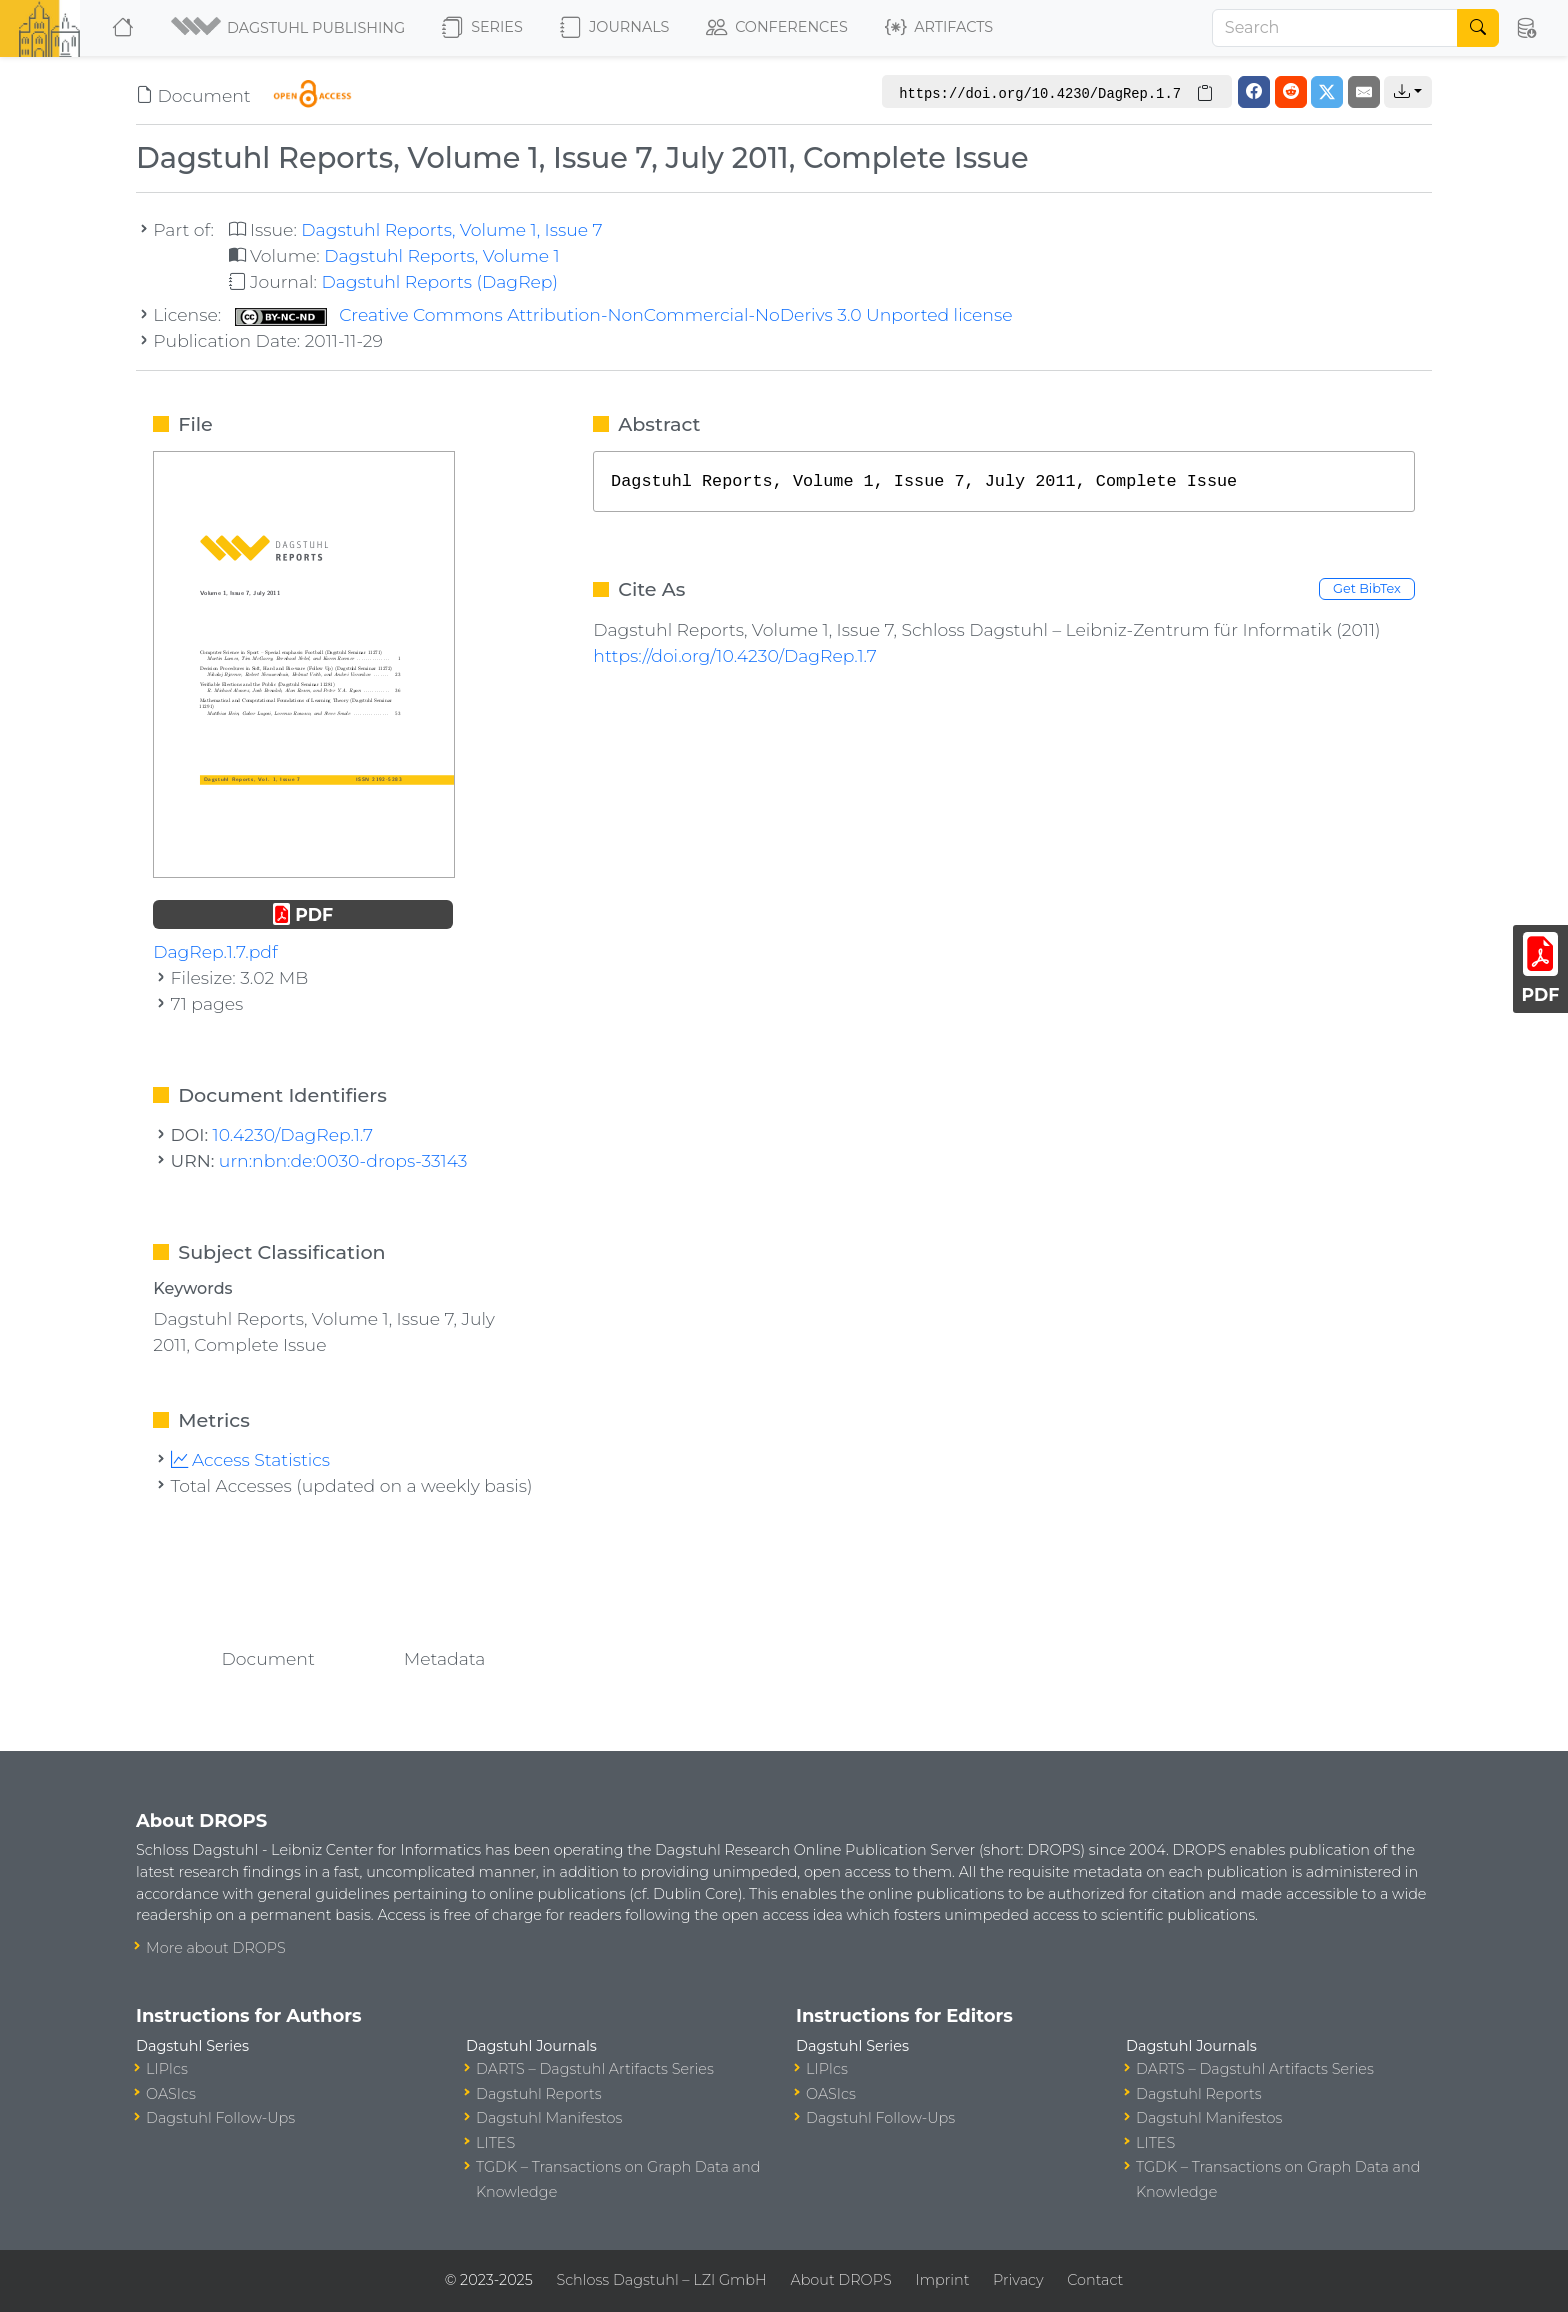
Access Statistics (251, 1459)
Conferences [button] (777, 28)
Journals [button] (614, 28)
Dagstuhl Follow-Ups (220, 2118)
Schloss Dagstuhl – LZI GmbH (661, 2280)
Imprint (942, 2280)
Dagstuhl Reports (539, 2094)
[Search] (1335, 28)
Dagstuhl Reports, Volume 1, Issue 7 (451, 229)
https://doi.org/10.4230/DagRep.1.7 (735, 655)
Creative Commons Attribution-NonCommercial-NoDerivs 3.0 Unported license (624, 314)
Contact (1095, 2280)
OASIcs (171, 2094)
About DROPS (840, 2280)
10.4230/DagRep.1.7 (293, 1134)
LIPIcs (167, 2069)
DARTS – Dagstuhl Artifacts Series (595, 2069)
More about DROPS (216, 1948)
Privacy (1018, 2280)
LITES (495, 2143)
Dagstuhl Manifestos (549, 2118)
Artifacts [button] (939, 28)
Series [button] (482, 28)
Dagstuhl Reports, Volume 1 (441, 255)
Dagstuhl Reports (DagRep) (439, 281)
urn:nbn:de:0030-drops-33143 (343, 1160)
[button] (289, 28)
